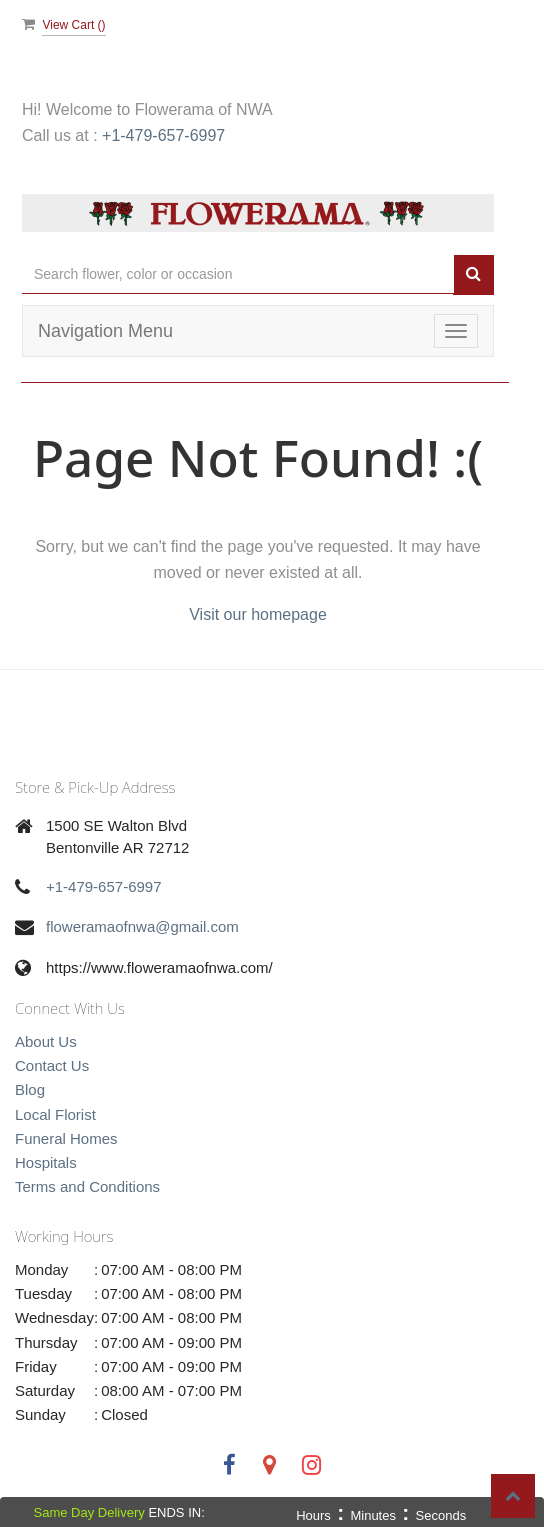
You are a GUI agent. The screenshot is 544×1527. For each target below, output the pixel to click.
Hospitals (46, 1162)
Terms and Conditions (87, 1186)
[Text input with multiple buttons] (238, 274)
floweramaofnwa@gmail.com (142, 926)
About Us (46, 1041)
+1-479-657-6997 (163, 135)
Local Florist (55, 1114)
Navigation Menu (105, 331)
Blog (30, 1089)
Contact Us (52, 1065)
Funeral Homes (66, 1138)
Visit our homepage (258, 614)
